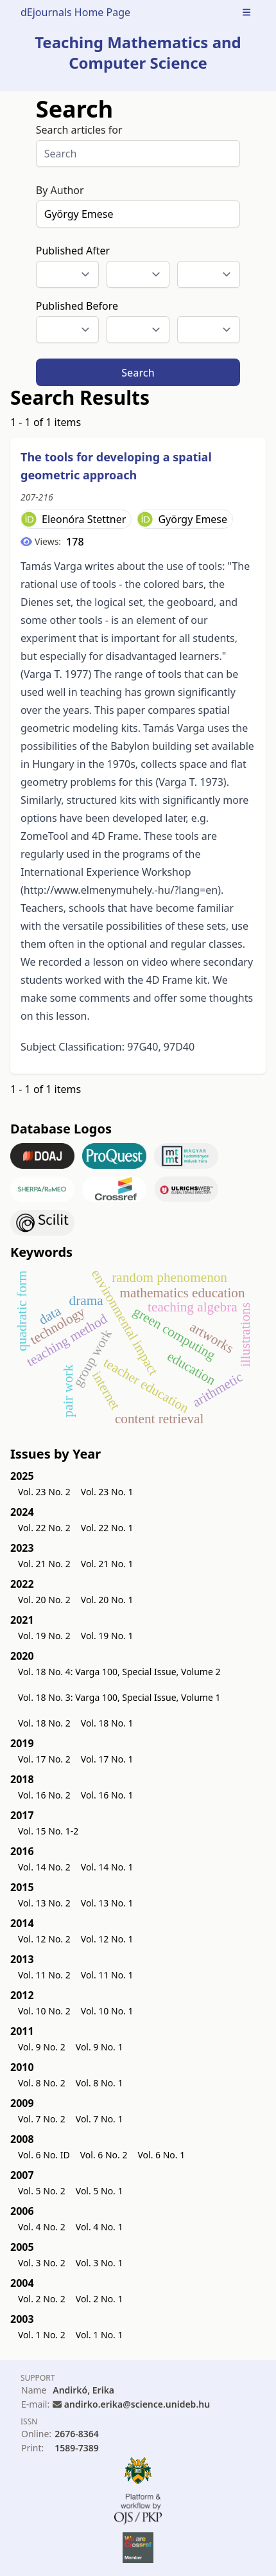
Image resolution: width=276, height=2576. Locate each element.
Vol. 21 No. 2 (44, 1564)
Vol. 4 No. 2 (41, 2227)
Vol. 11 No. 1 (107, 1975)
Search (137, 373)
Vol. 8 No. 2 (41, 2083)
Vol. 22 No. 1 (107, 1528)
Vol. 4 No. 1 (99, 2227)
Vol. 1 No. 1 (99, 2335)
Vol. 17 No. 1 (107, 1759)
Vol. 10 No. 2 (44, 2011)
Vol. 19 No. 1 (107, 1636)
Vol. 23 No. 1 (107, 1492)
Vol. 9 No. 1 (99, 2047)
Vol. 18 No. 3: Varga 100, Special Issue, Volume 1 (119, 1697)
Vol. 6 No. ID (44, 2155)
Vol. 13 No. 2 (44, 1903)
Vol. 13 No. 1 (107, 1903)
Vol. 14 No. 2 (44, 1867)
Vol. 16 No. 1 (107, 1795)
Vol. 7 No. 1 (99, 2119)
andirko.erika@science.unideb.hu (137, 2404)
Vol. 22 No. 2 (44, 1528)
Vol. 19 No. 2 (44, 1636)
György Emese (192, 519)
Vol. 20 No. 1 (107, 1600)
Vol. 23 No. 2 (44, 1492)
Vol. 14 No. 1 (107, 1867)
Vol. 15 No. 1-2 (48, 1831)
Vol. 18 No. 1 (107, 1723)
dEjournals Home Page (75, 12)
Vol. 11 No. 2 (44, 1975)
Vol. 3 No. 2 (41, 2263)
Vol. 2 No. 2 (41, 2299)
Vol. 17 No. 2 (44, 1759)
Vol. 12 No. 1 (107, 1939)
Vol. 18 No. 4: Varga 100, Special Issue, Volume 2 (119, 1672)
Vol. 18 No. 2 (44, 1723)
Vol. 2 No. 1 (99, 2299)
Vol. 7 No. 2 (41, 2119)
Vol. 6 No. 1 (161, 2155)
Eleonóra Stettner (84, 519)
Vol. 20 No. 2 (44, 1600)
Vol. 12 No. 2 (44, 1939)
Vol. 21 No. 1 (107, 1564)
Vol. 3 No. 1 (99, 2263)
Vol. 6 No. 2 (104, 2155)
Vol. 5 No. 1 (99, 2191)
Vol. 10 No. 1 (107, 2011)
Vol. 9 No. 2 (41, 2047)
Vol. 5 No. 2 (41, 2191)
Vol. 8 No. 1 (99, 2083)
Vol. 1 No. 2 (41, 2335)
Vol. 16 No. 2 (44, 1795)
